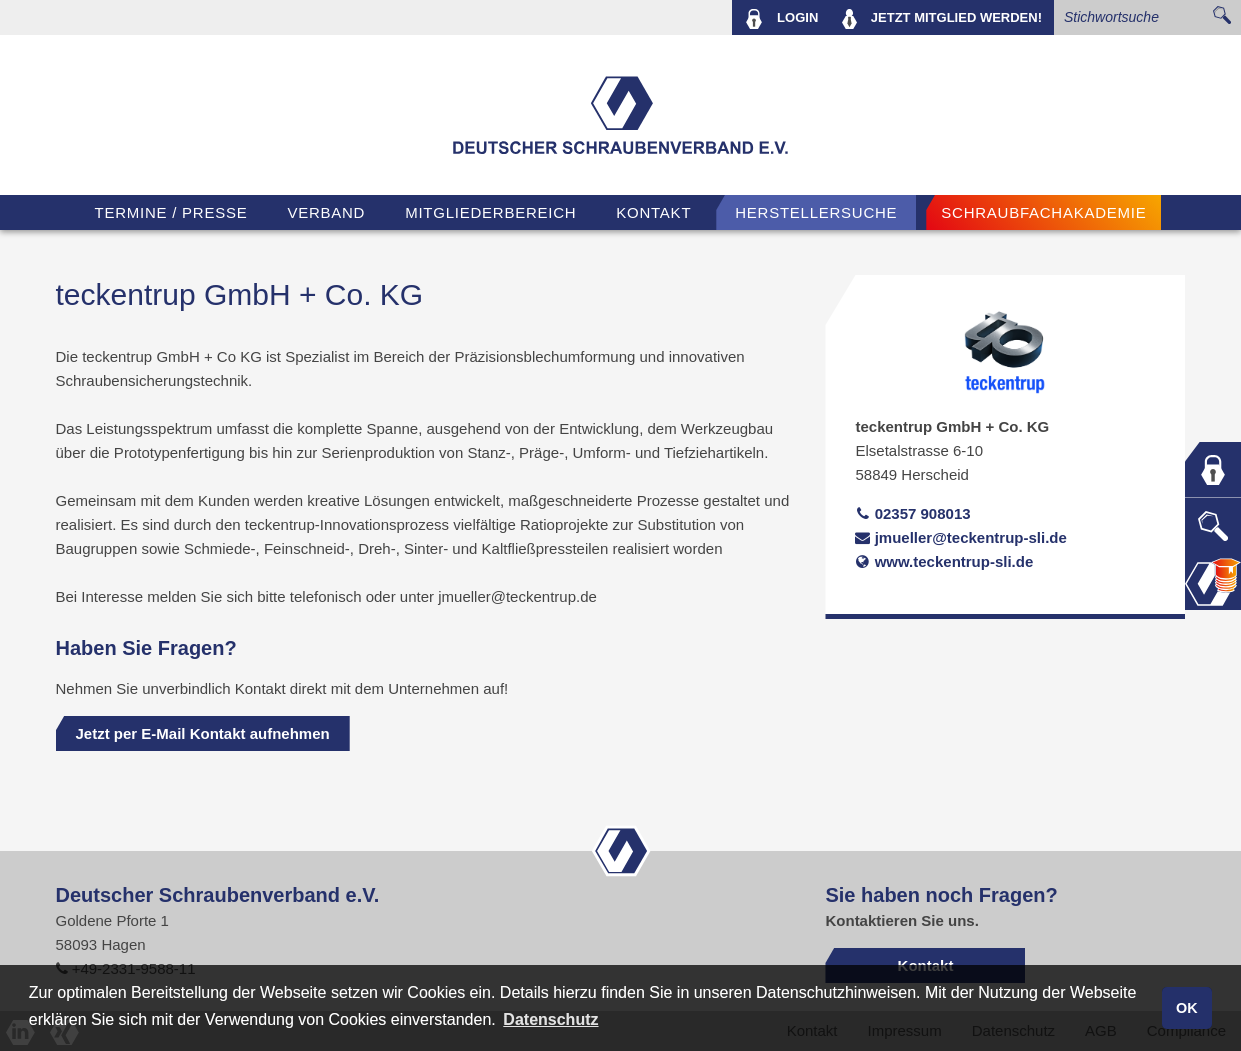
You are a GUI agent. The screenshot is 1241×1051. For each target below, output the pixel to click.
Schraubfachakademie (1043, 212)
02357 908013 (912, 513)
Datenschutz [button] (550, 1019)
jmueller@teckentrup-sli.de (960, 537)
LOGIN (781, 19)
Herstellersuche (816, 212)
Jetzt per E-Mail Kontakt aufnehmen (203, 733)
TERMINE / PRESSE (171, 212)
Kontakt (653, 212)
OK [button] (1187, 1008)
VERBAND (326, 212)
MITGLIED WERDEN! (942, 19)
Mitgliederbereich (490, 212)
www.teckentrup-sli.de (944, 561)
